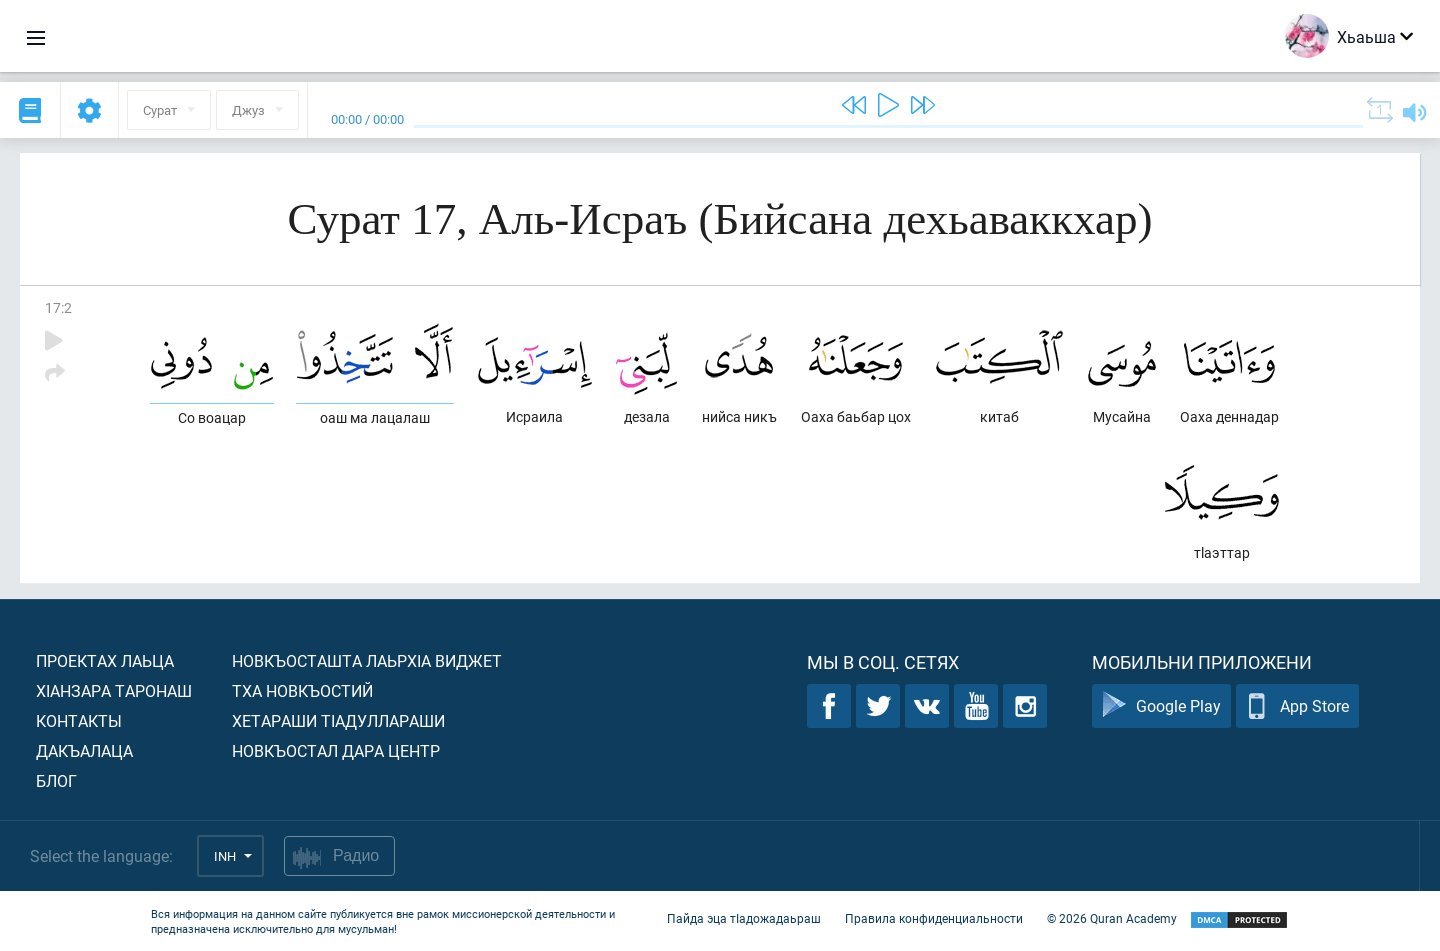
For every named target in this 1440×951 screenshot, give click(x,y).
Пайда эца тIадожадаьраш (744, 919)
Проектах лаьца (105, 660)
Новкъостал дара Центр (336, 750)
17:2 (58, 307)
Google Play (1161, 706)
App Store (1297, 706)
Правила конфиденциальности (934, 919)
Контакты (79, 720)
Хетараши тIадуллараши (338, 720)
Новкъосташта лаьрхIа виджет (367, 660)
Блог (56, 780)
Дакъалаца (84, 750)
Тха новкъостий (302, 690)
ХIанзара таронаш (114, 690)
